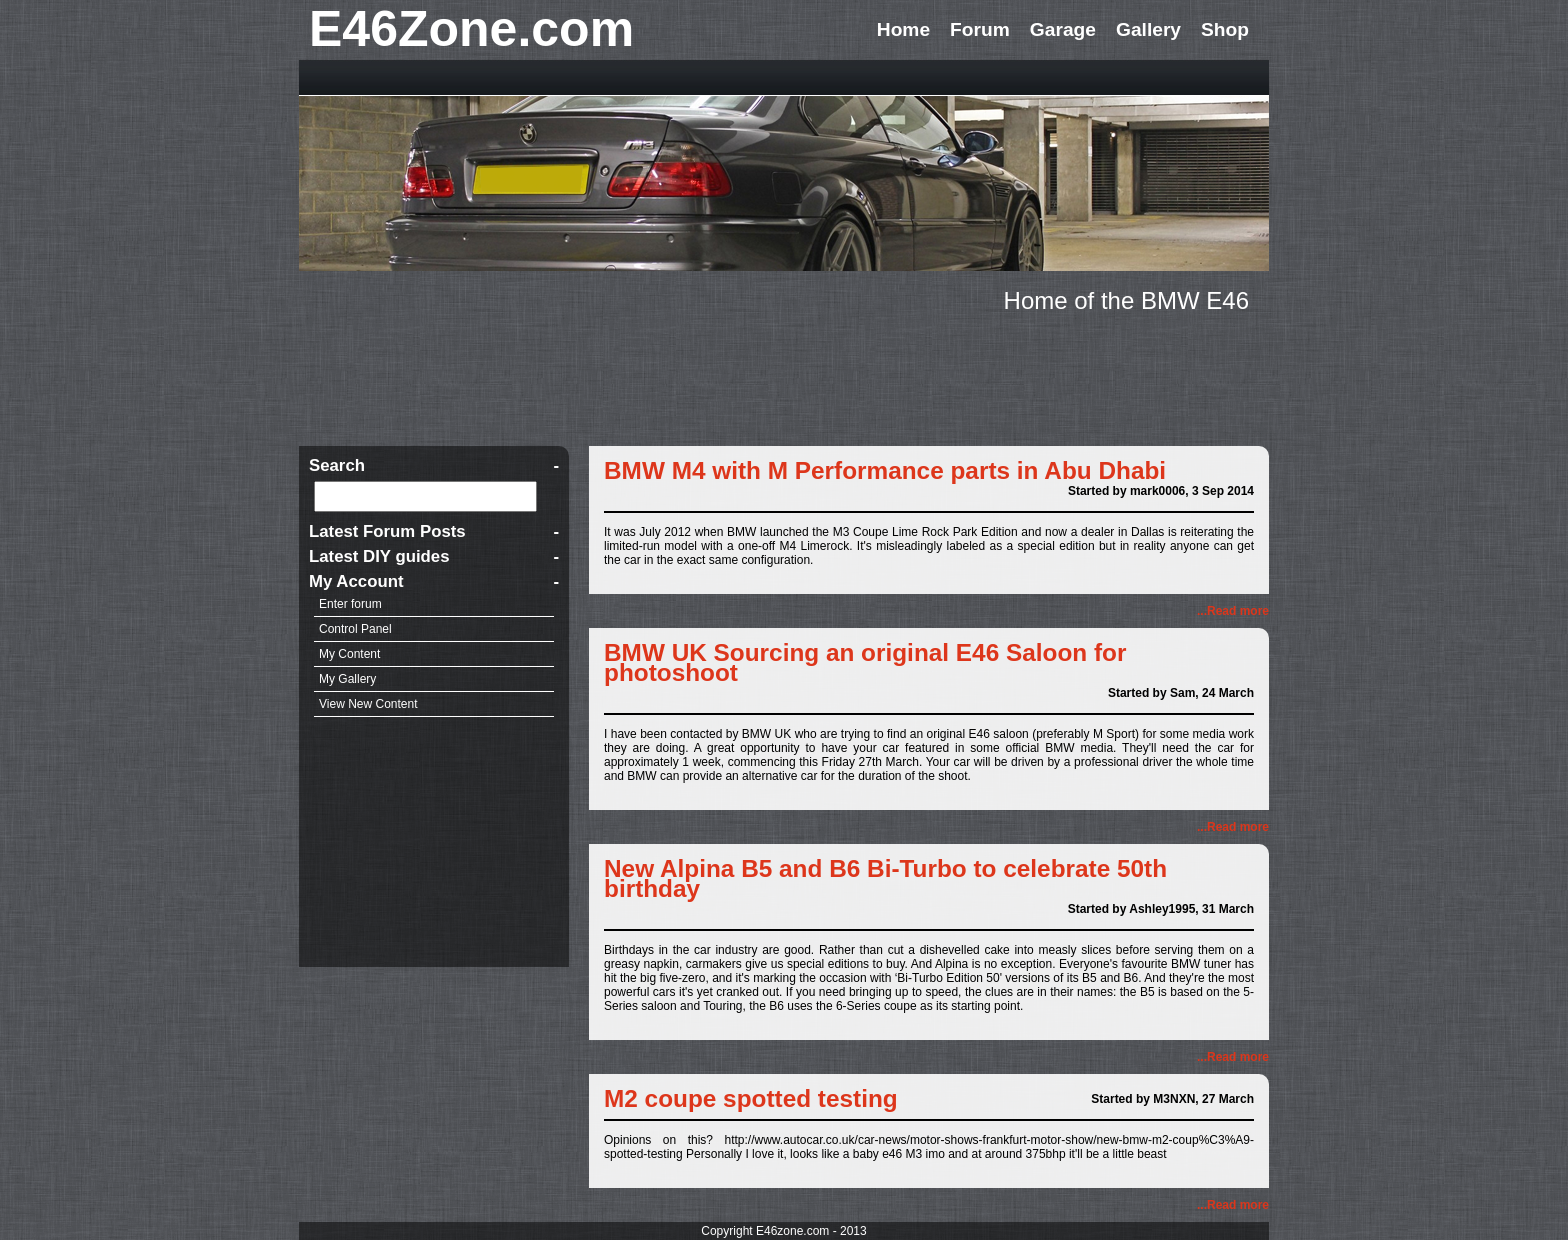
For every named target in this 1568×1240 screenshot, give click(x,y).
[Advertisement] (784, 376)
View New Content (368, 704)
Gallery (1148, 29)
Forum (980, 29)
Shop (1225, 29)
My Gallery (347, 679)
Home (903, 29)
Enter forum (350, 604)
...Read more (1233, 611)
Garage (1063, 29)
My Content (349, 654)
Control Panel (355, 629)
